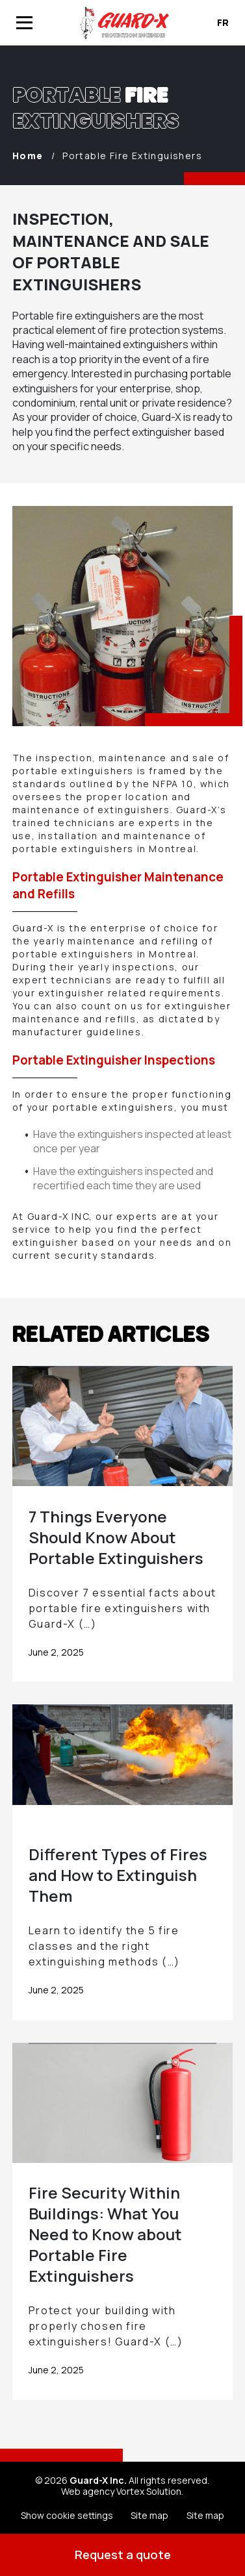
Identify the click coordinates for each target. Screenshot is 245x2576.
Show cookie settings (67, 2515)
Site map (149, 2515)
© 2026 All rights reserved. (122, 2480)
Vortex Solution (148, 2491)
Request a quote (123, 2554)
